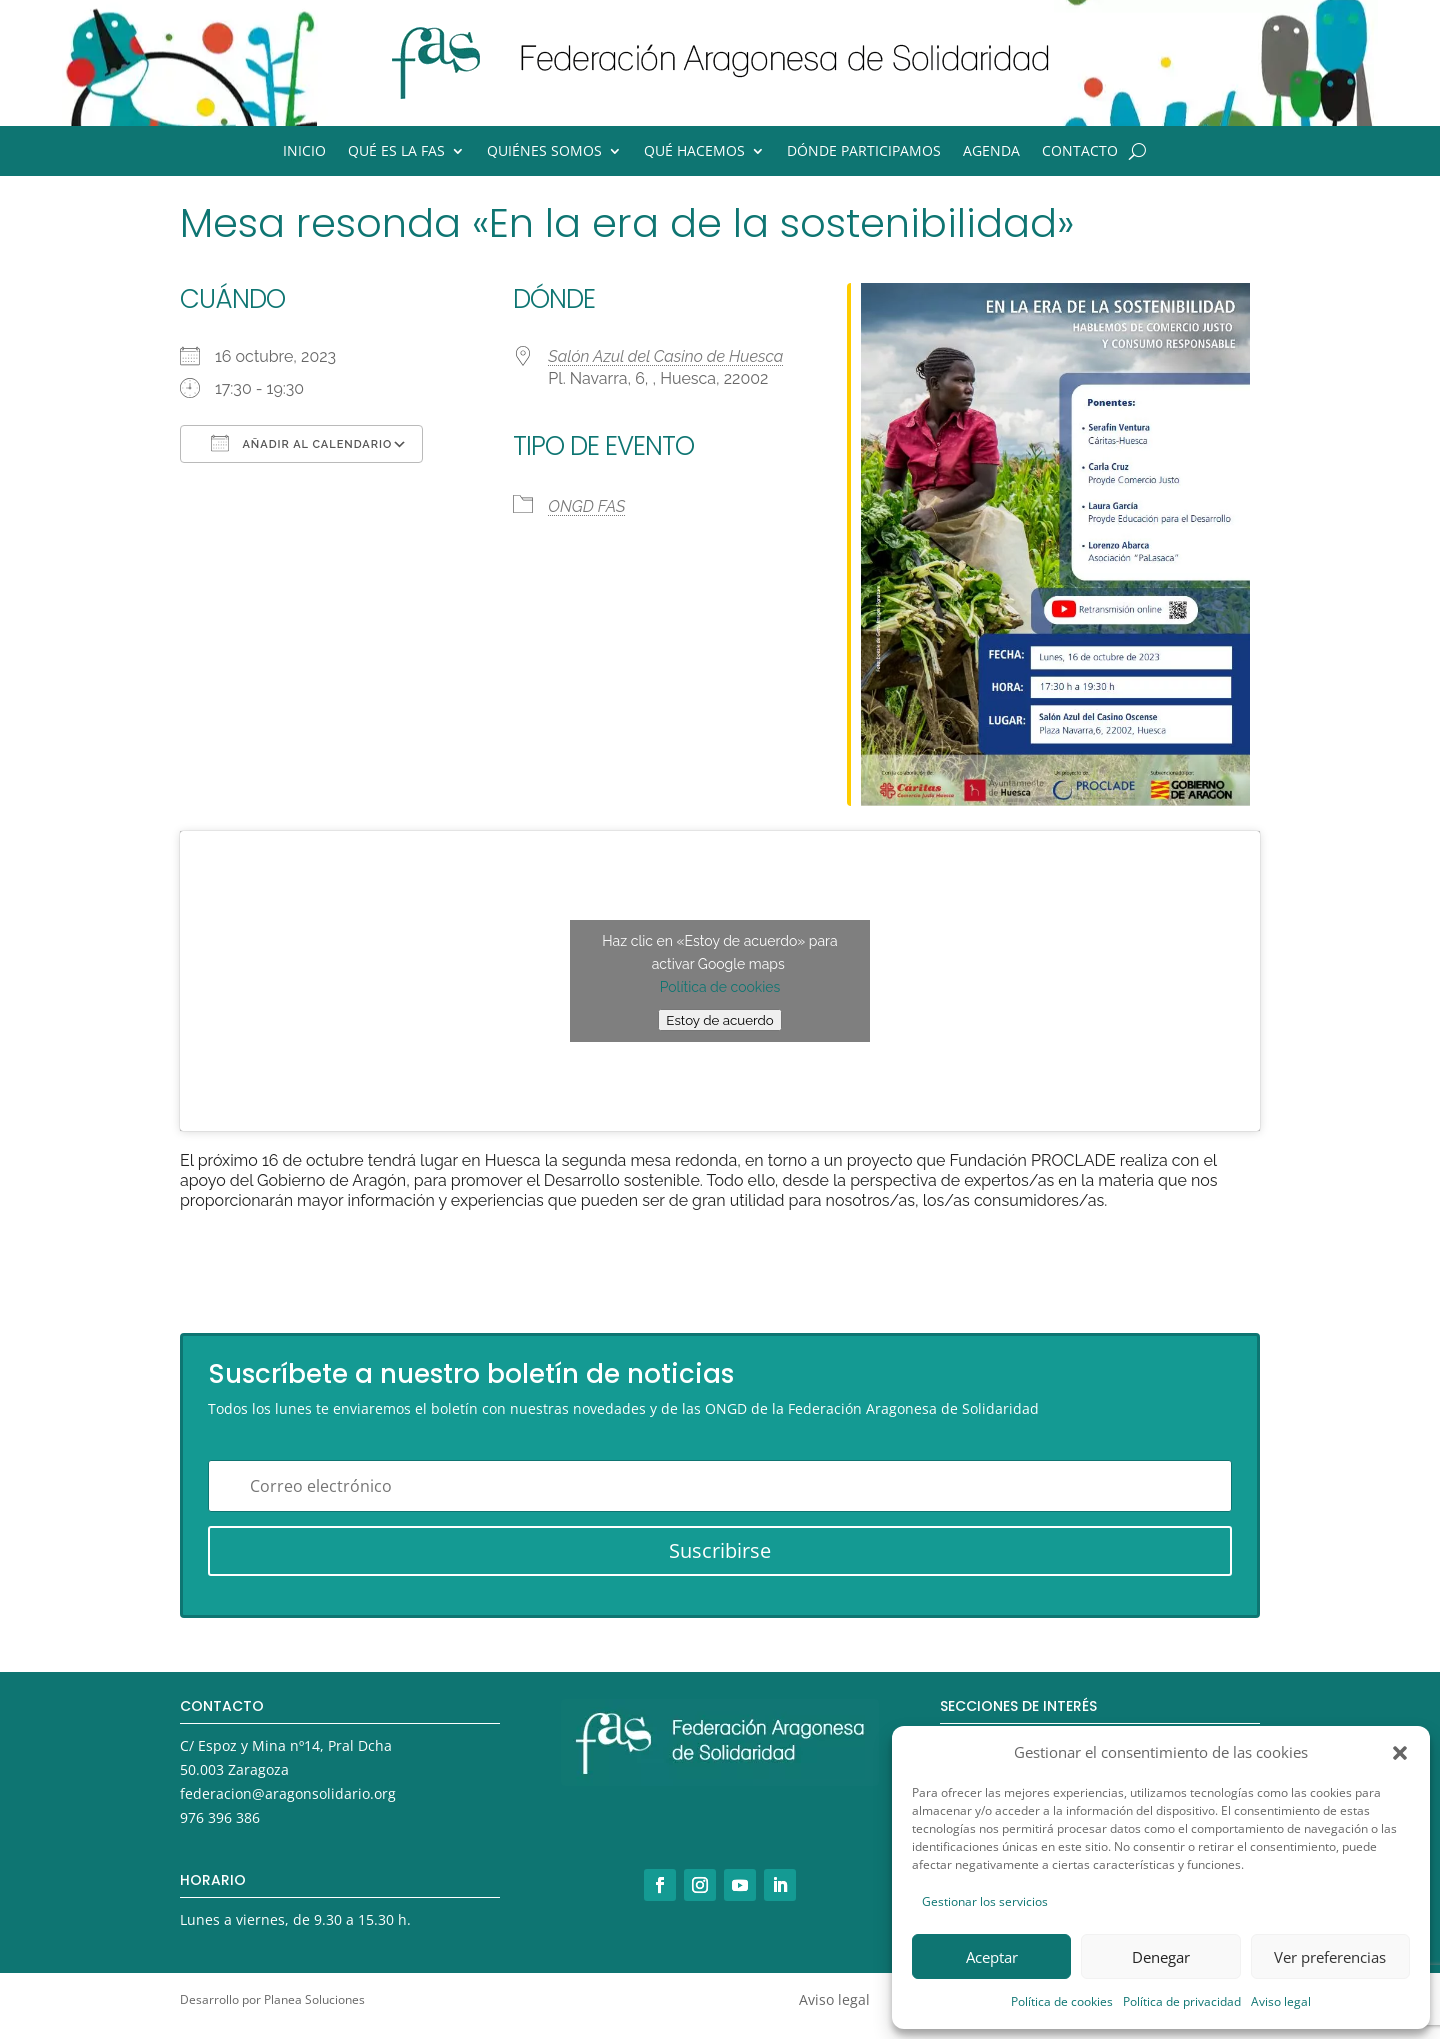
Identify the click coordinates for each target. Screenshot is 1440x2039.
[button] (1400, 1753)
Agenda (991, 152)
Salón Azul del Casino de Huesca (665, 356)
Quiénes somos (544, 152)
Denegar (1161, 1957)
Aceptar (992, 1957)
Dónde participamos (864, 152)
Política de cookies (1062, 2001)
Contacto (1080, 152)
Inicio (304, 152)
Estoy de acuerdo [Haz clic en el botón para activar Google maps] (719, 1020)
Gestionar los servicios (985, 1901)
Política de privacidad (1182, 2001)
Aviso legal (1281, 2001)
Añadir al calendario (301, 443)
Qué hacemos (694, 152)
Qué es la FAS (396, 152)
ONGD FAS (586, 506)
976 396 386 (220, 1817)
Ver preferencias (1330, 1957)
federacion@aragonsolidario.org (288, 1793)
